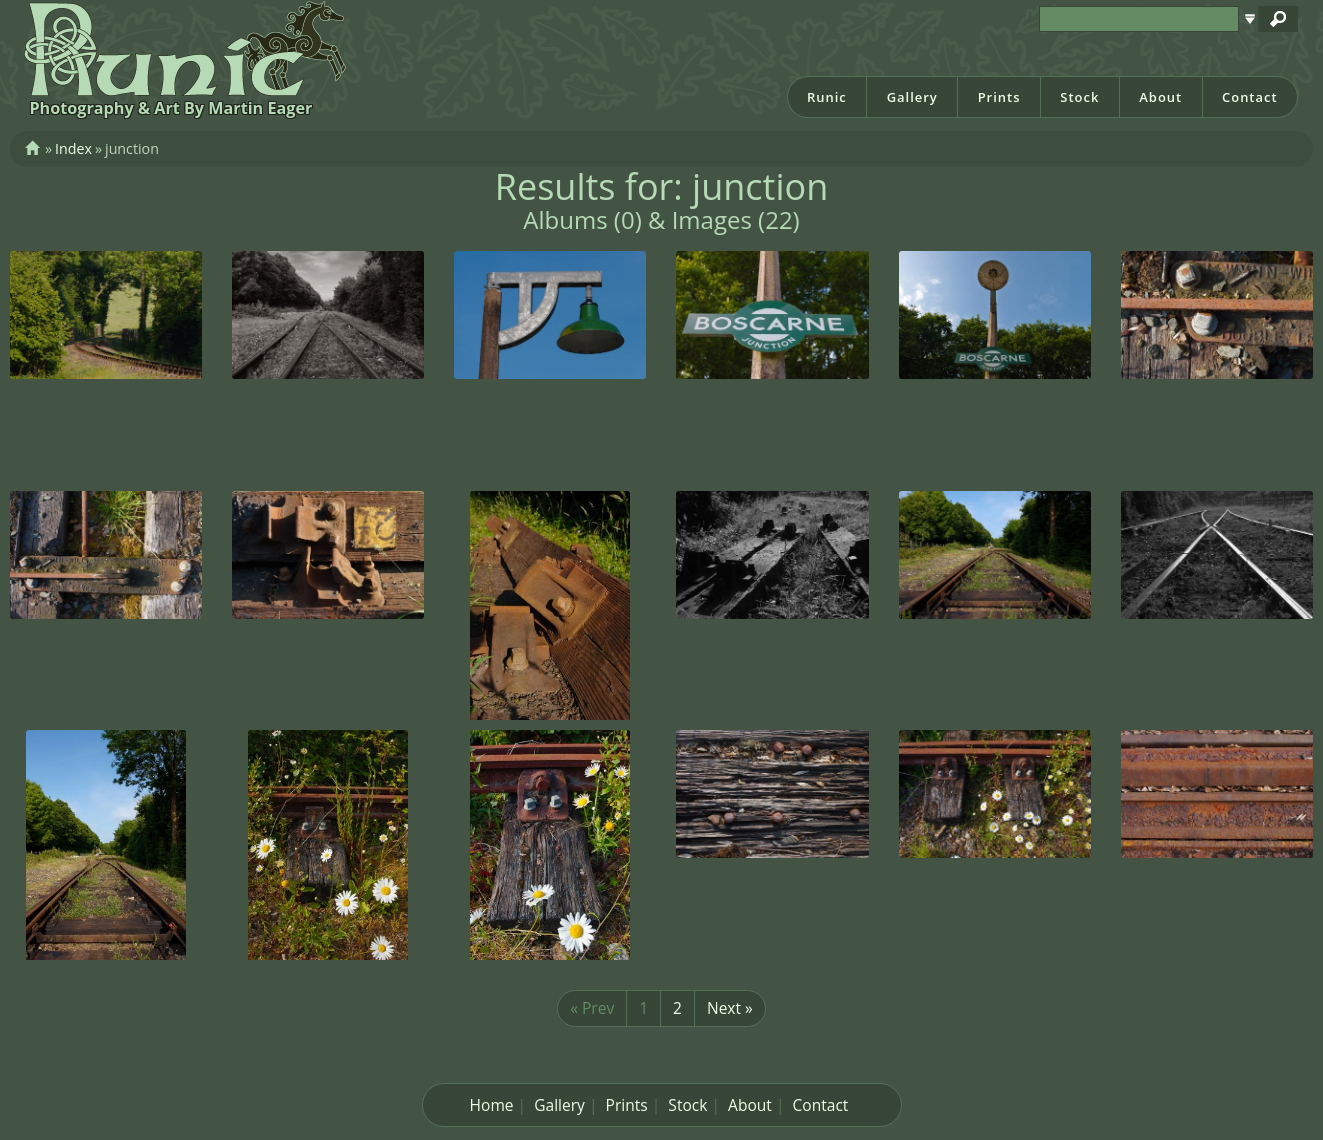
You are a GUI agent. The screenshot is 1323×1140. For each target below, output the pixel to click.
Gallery (912, 97)
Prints (999, 97)
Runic (827, 97)
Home (492, 1105)
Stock (1079, 97)
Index (73, 148)
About (1160, 97)
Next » (730, 1008)
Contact (1250, 97)
